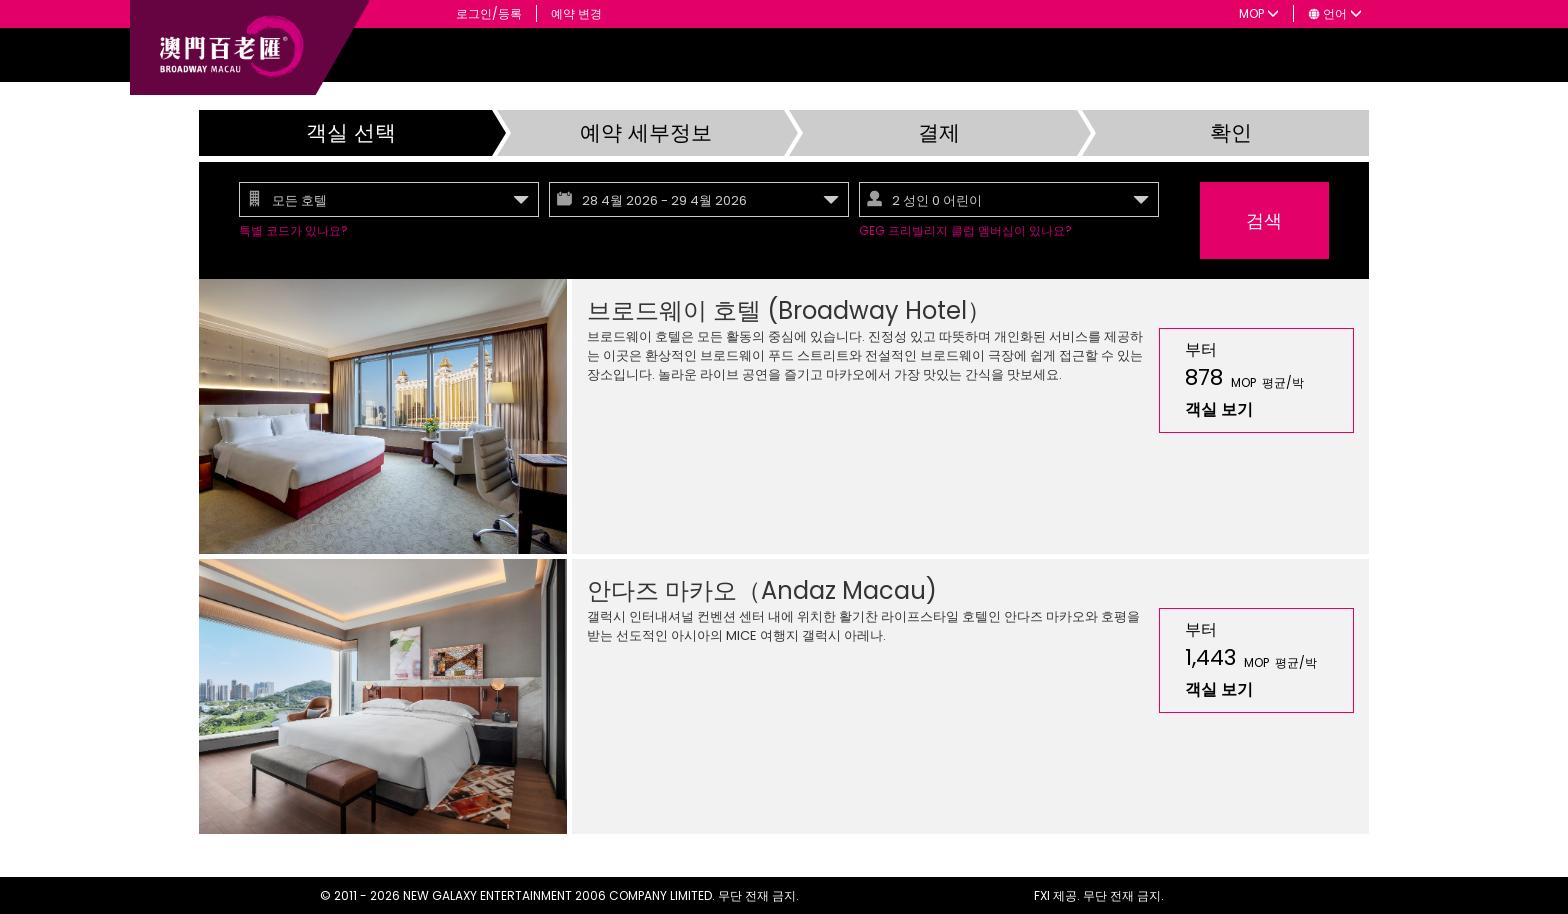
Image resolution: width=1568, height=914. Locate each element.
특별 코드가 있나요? (293, 230)
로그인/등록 (489, 13)
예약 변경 (576, 13)
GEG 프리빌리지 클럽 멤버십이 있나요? (965, 230)
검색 (1264, 220)
